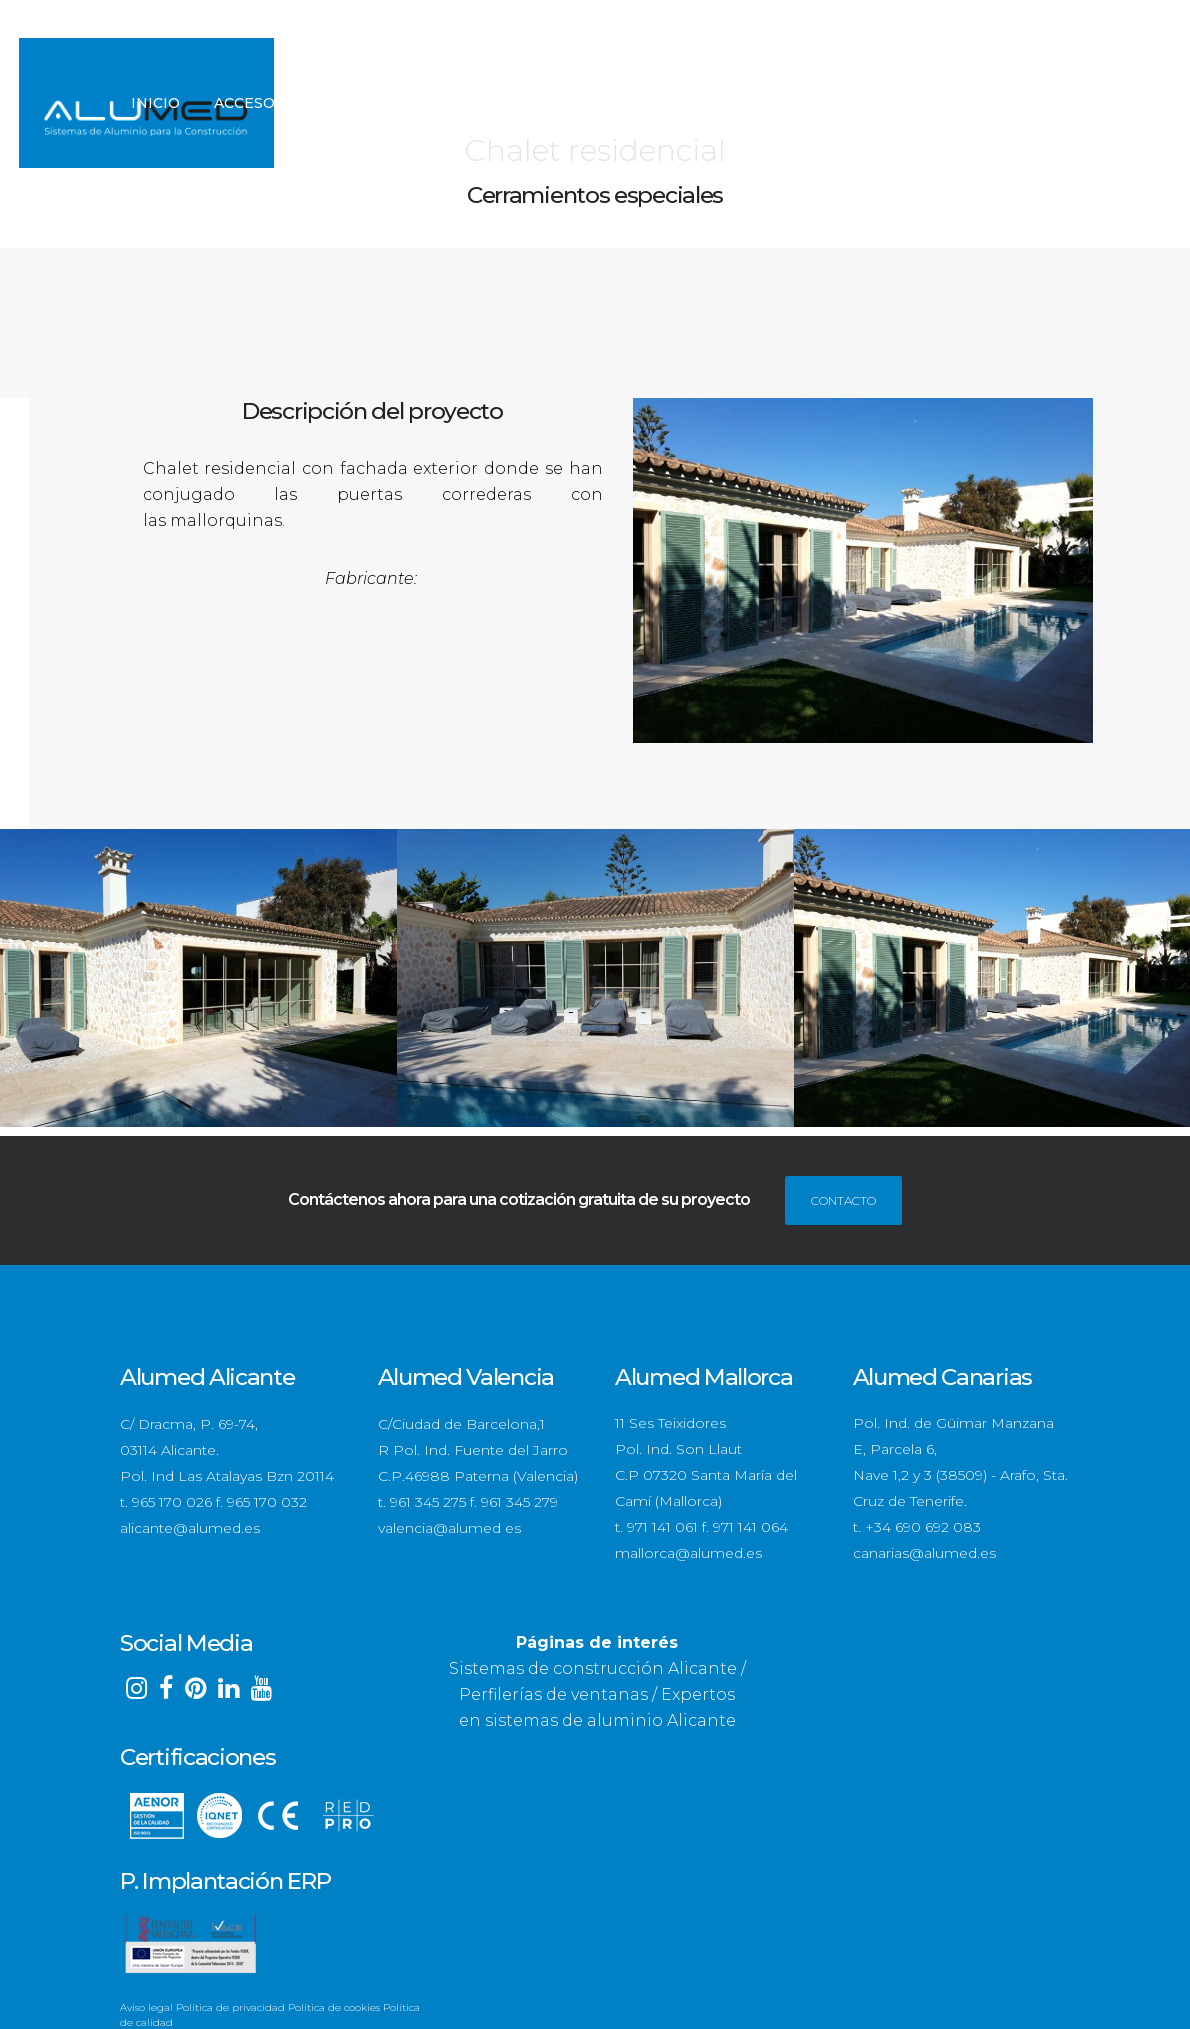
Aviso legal (146, 2006)
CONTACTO (843, 1199)
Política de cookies (334, 2006)
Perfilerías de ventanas (553, 1693)
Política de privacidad (230, 2006)
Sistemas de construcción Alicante (593, 1667)
